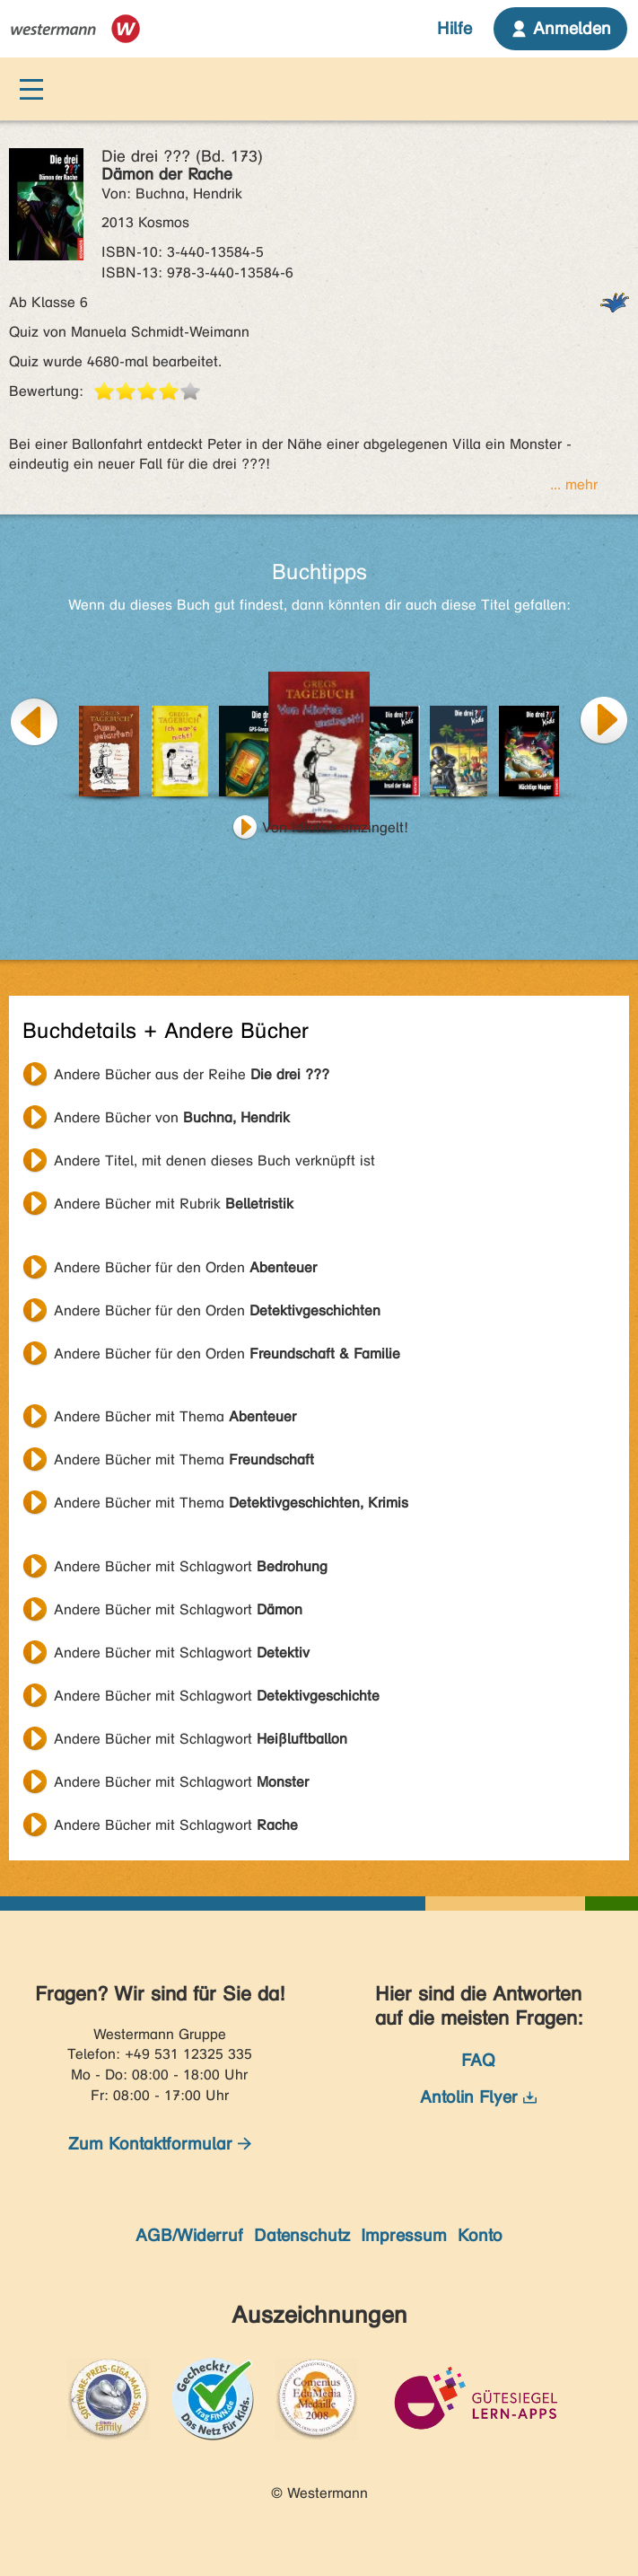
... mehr (574, 484)
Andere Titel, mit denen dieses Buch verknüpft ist (214, 1160)
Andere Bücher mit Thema (175, 1416)
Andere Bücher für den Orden (185, 1267)
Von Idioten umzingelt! (335, 827)
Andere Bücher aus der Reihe (191, 1074)
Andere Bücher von (172, 1117)
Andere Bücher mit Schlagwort (191, 1566)
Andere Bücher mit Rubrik (173, 1203)
